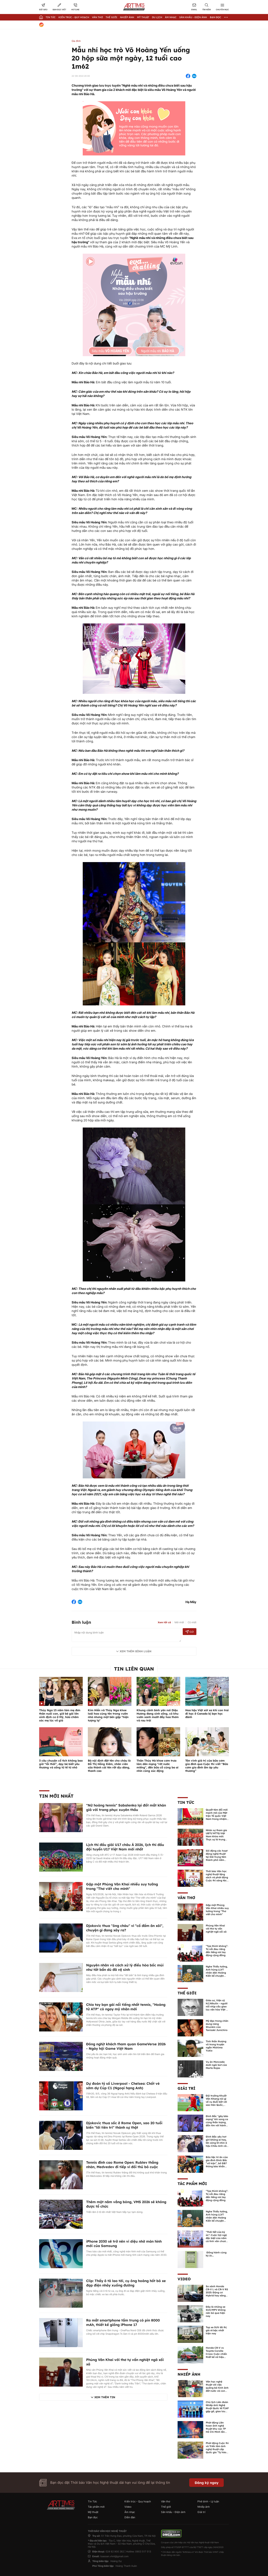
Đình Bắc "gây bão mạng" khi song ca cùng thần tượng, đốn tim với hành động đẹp (217, 2122)
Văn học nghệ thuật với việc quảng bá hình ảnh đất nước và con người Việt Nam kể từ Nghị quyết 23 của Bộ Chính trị (217, 2391)
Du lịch (157, 17)
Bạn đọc (215, 17)
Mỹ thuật (143, 17)
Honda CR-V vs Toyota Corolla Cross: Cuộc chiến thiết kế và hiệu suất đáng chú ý (216, 2354)
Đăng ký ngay (206, 2483)
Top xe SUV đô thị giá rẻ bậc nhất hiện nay (216, 2330)
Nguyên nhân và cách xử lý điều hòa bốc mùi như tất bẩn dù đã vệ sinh (125, 1967)
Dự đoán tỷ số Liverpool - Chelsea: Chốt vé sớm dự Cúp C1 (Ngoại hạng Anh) (123, 2085)
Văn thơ (97, 17)
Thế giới (111, 17)
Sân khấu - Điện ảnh (193, 17)
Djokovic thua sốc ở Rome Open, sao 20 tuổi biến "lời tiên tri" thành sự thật (124, 2125)
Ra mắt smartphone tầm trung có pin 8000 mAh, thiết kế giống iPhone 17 (123, 2322)
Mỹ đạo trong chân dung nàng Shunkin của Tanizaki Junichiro (217, 2025)
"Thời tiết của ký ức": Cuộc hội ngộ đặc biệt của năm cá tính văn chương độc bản (217, 2238)
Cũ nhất (192, 1622)
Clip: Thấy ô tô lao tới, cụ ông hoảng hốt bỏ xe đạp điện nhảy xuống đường (126, 2283)
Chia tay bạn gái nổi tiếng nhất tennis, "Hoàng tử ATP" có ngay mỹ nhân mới (125, 2006)
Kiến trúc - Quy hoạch (73, 17)
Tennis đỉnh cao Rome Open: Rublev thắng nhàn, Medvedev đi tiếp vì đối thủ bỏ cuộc (122, 2164)
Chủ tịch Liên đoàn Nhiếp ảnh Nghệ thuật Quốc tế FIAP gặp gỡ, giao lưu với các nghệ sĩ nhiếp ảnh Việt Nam (217, 2411)
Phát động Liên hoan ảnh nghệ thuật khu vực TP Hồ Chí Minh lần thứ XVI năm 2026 (216, 2428)
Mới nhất (179, 1622)
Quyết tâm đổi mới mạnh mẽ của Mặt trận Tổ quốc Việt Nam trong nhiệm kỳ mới (217, 1816)
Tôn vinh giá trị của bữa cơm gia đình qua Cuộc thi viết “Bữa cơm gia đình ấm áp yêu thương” (206, 1766)
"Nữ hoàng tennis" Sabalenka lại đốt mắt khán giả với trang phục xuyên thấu (126, 1807)
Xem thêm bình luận (135, 1651)
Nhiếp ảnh (189, 2374)
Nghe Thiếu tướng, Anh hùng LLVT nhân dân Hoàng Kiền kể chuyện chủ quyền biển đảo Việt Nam (217, 1974)
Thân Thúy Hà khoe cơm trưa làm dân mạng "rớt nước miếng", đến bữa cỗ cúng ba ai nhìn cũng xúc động (157, 1766)
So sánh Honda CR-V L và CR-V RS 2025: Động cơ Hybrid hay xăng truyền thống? (217, 2292)
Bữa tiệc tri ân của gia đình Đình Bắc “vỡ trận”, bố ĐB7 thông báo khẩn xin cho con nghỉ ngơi (217, 2165)
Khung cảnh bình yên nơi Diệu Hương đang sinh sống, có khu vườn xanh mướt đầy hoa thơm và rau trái (158, 1715)
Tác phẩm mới (192, 2183)
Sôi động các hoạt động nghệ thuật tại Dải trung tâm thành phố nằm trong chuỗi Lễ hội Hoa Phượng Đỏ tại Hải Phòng (217, 1860)
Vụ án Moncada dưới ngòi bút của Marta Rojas (216, 2065)
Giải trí (186, 2088)
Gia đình (76, 40)
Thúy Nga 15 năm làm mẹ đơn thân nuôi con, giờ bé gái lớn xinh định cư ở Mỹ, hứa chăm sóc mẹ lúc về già (59, 1715)
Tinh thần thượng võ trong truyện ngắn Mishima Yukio (216, 2046)
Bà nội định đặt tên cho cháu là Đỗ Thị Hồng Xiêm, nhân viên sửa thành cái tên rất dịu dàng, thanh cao (109, 1766)
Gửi (189, 1631)
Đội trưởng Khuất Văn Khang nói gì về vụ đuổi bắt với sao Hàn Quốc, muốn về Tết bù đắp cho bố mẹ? (216, 2103)
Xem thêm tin (104, 2397)
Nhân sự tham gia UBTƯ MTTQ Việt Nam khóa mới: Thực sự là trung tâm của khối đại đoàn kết (216, 1838)
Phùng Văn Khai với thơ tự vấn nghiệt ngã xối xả (216, 1928)
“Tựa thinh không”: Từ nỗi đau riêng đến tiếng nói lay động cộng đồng (217, 1951)
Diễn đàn (129, 2517)
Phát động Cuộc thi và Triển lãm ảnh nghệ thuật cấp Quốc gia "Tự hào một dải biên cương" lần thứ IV (217, 2451)
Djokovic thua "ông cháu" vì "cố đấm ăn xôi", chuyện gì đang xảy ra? (124, 1928)
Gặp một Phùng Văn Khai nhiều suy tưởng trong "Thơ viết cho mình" (122, 1886)
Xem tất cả (164, 1622)
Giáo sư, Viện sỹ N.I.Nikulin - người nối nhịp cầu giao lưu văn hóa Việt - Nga (216, 2006)
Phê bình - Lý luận (208, 2501)
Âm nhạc (171, 17)
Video (184, 2279)
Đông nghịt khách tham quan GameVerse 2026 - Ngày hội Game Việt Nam (126, 2046)
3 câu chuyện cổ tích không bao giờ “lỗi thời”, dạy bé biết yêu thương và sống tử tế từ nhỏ (61, 1764)
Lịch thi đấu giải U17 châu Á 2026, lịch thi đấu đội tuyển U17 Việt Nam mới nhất (125, 1847)
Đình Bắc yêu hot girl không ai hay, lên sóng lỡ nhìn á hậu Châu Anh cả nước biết (216, 2143)
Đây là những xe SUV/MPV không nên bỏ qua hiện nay (215, 2311)
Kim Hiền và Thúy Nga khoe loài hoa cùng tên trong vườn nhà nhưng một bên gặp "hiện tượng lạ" (108, 1715)
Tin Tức (51, 17)
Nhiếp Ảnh (127, 17)
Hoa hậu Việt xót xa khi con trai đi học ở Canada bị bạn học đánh (207, 1713)
